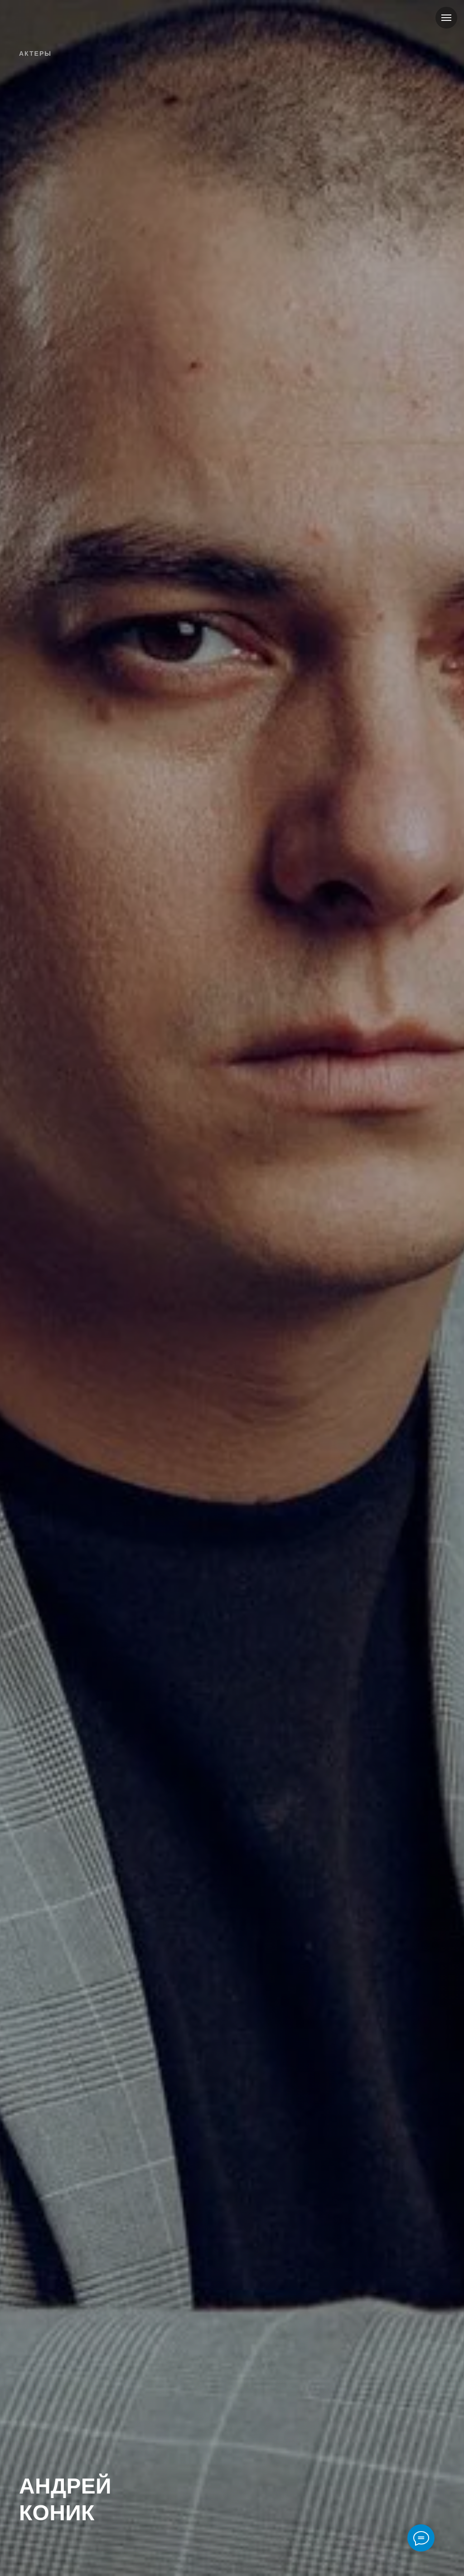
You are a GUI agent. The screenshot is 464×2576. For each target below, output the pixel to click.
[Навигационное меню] (446, 18)
